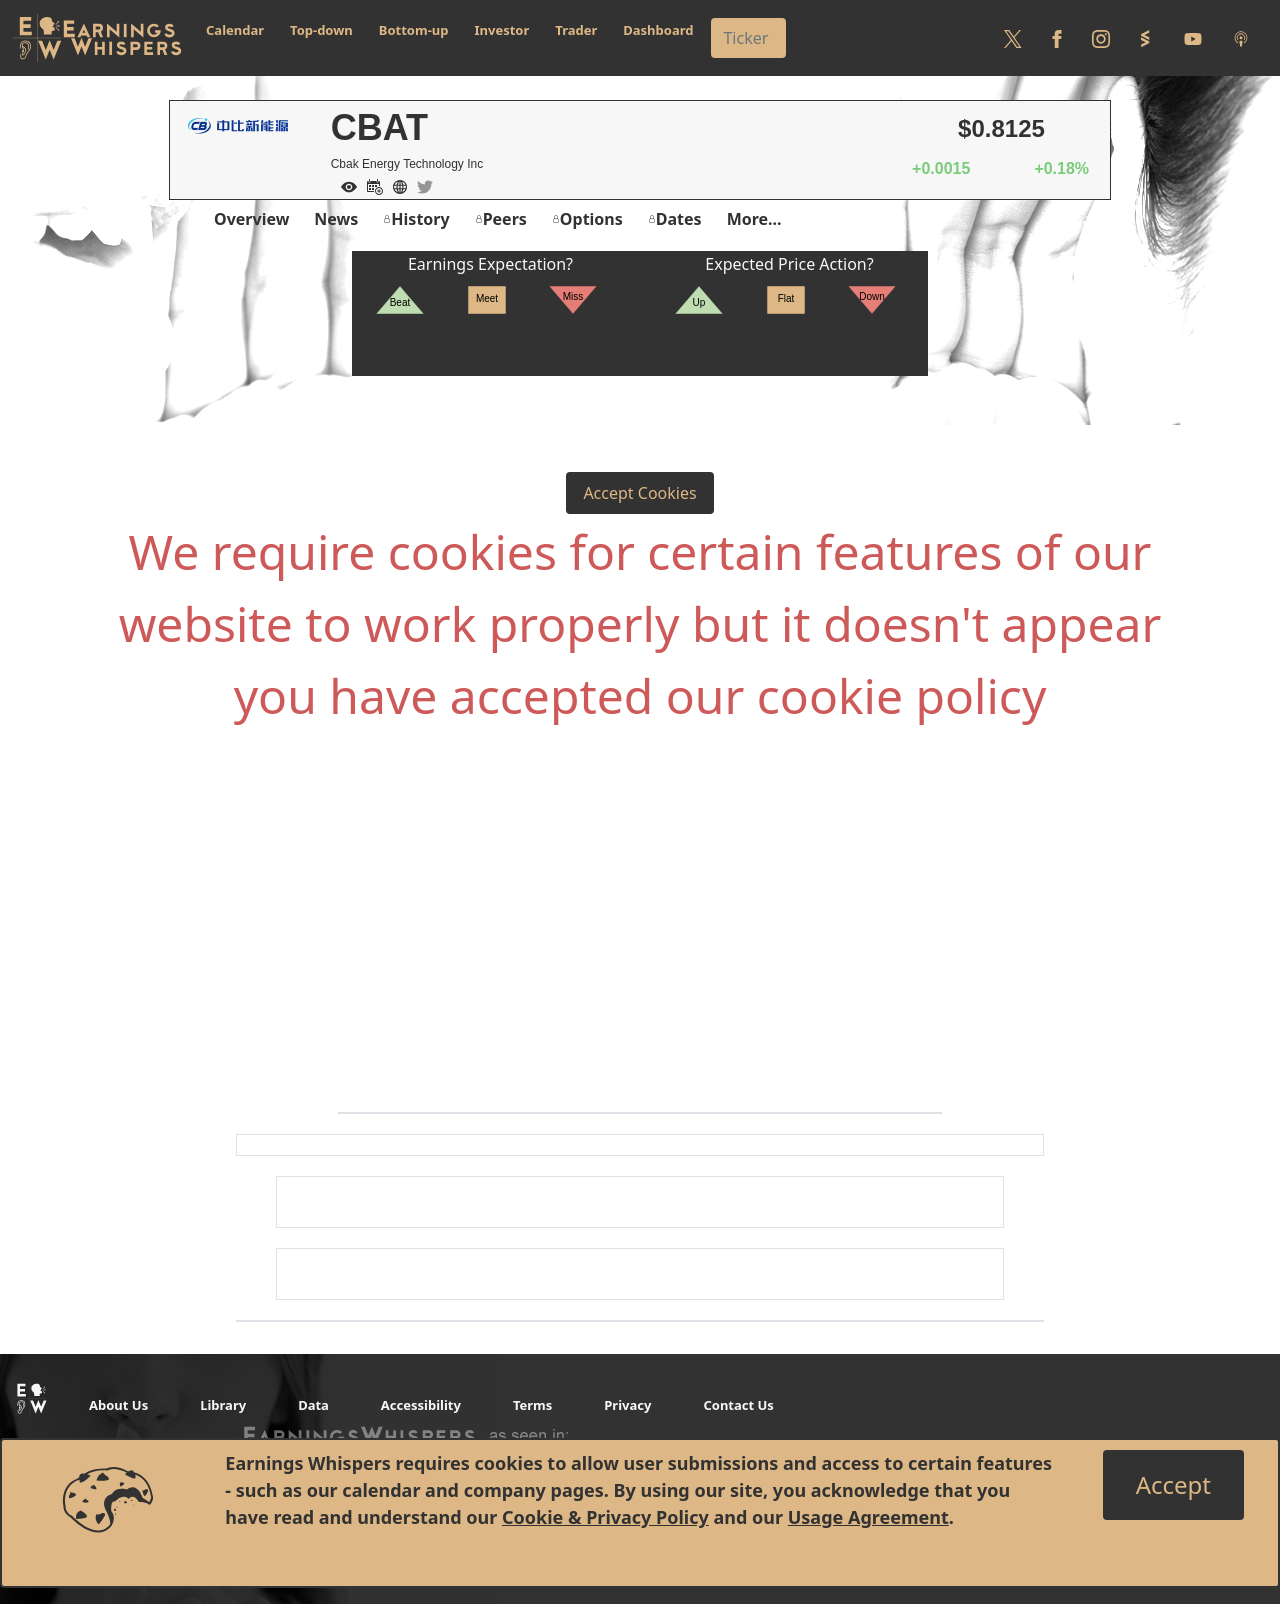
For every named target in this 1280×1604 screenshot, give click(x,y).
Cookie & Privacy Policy (605, 1517)
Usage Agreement (868, 1517)
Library (223, 1405)
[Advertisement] (640, 952)
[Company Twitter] (420, 185)
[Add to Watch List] (344, 185)
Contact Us (738, 1405)
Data (313, 1405)
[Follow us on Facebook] (1057, 38)
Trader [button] (576, 30)
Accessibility (421, 1405)
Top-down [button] (321, 30)
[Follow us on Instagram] (1101, 38)
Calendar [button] (235, 30)
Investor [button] (502, 30)
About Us (118, 1405)
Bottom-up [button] (414, 30)
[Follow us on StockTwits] (1145, 38)
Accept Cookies (639, 493)
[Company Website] (395, 185)
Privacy (627, 1405)
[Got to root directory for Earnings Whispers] (97, 38)
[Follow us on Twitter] (1013, 38)
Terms (532, 1405)
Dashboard (658, 30)
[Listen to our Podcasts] (1241, 38)
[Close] (1173, 1485)
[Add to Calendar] (370, 185)
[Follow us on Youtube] (1193, 38)
